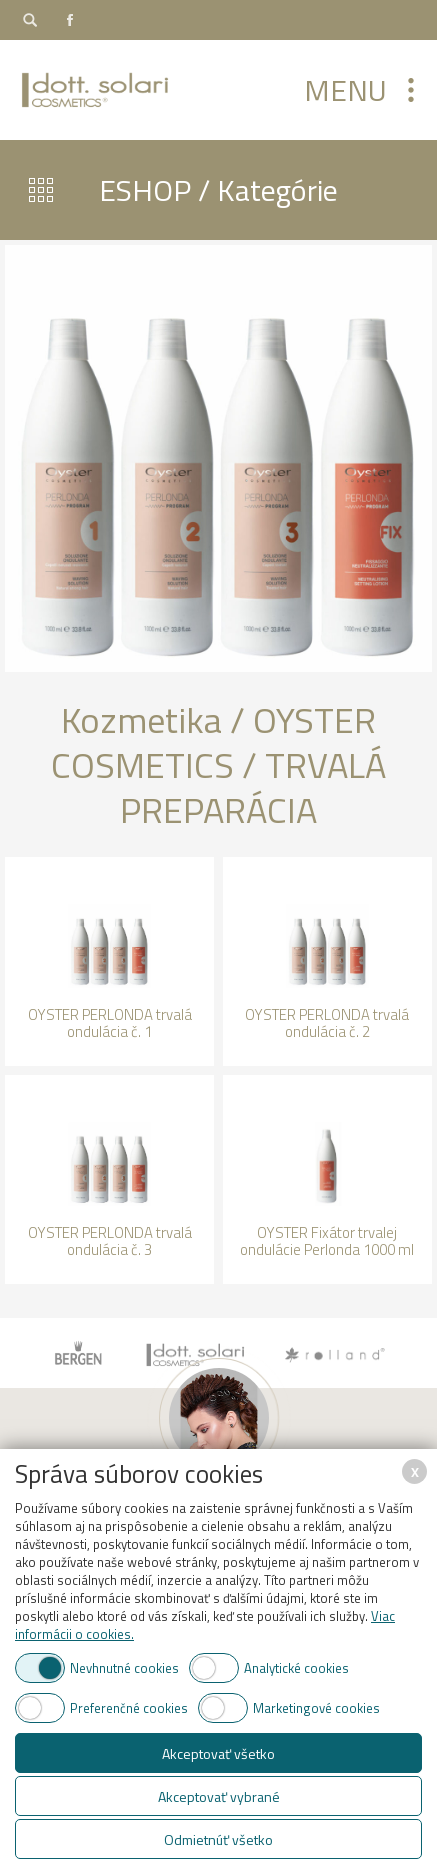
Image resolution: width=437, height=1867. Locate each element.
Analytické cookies (296, 1668)
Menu (345, 90)
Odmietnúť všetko (218, 1839)
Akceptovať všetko (218, 1753)
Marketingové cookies (316, 1708)
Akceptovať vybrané (219, 1796)
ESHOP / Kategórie (218, 190)
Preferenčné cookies (129, 1708)
